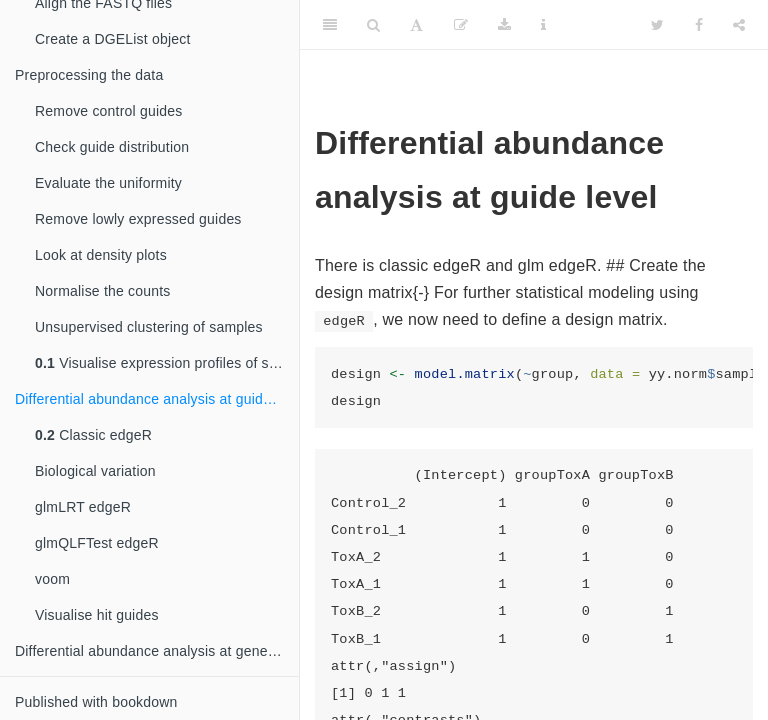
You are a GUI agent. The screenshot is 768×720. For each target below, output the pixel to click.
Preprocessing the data (89, 75)
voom (52, 579)
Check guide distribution (112, 147)
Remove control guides (108, 111)
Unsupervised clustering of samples (149, 327)
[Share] (739, 25)
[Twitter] (657, 25)
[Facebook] (699, 25)
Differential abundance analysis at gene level (157, 651)
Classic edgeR (93, 435)
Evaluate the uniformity (108, 183)
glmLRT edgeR (83, 507)
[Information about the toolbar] (543, 25)
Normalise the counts (103, 291)
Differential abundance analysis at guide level (157, 399)
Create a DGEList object (113, 39)
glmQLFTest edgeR (97, 543)
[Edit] (461, 25)
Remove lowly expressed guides (138, 219)
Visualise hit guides (97, 615)
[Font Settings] (416, 25)
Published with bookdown (96, 702)
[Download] (504, 25)
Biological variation (95, 471)
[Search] (373, 25)
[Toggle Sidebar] (330, 25)
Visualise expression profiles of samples (167, 363)
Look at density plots (101, 255)
